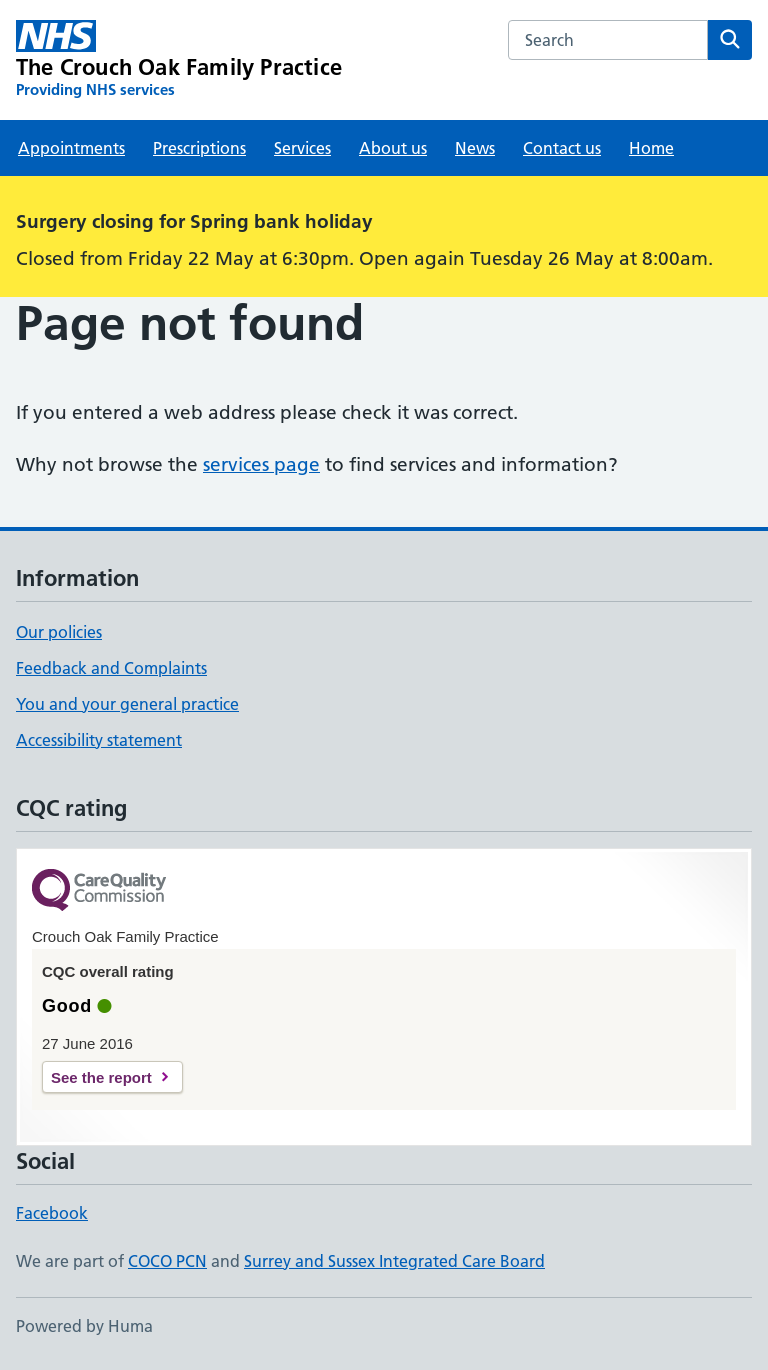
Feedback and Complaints (111, 668)
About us (393, 148)
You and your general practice (127, 704)
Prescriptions (199, 148)
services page (261, 464)
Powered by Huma (84, 1326)
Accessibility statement (99, 740)
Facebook (52, 1213)
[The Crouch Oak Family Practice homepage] (179, 60)
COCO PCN (167, 1261)
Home (651, 148)
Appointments (71, 148)
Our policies (59, 632)
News (475, 148)
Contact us (562, 148)
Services (302, 148)
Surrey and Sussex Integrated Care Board (394, 1261)
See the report (101, 1077)
